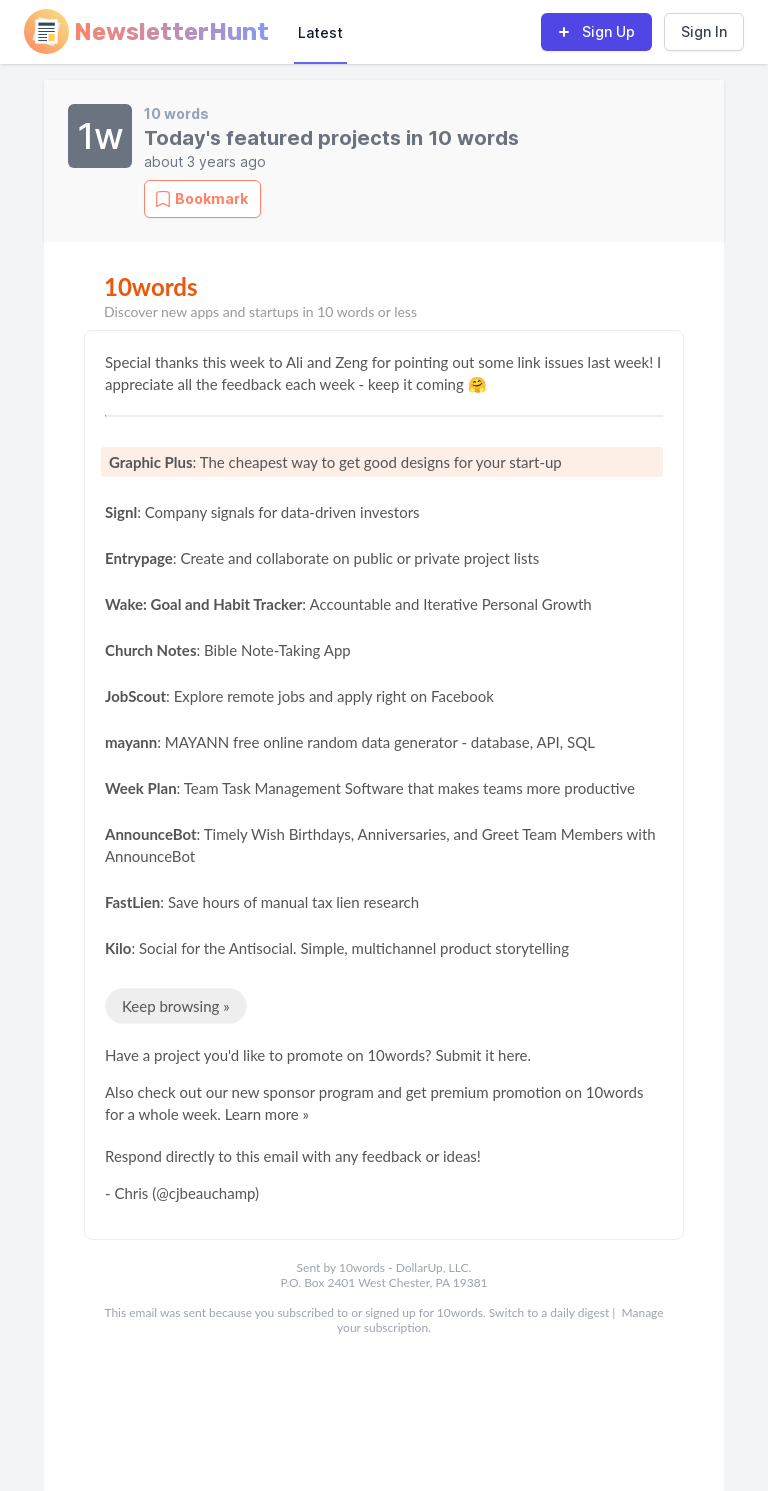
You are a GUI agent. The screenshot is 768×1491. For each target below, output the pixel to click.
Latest (320, 32)
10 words (176, 113)
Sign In (704, 31)
